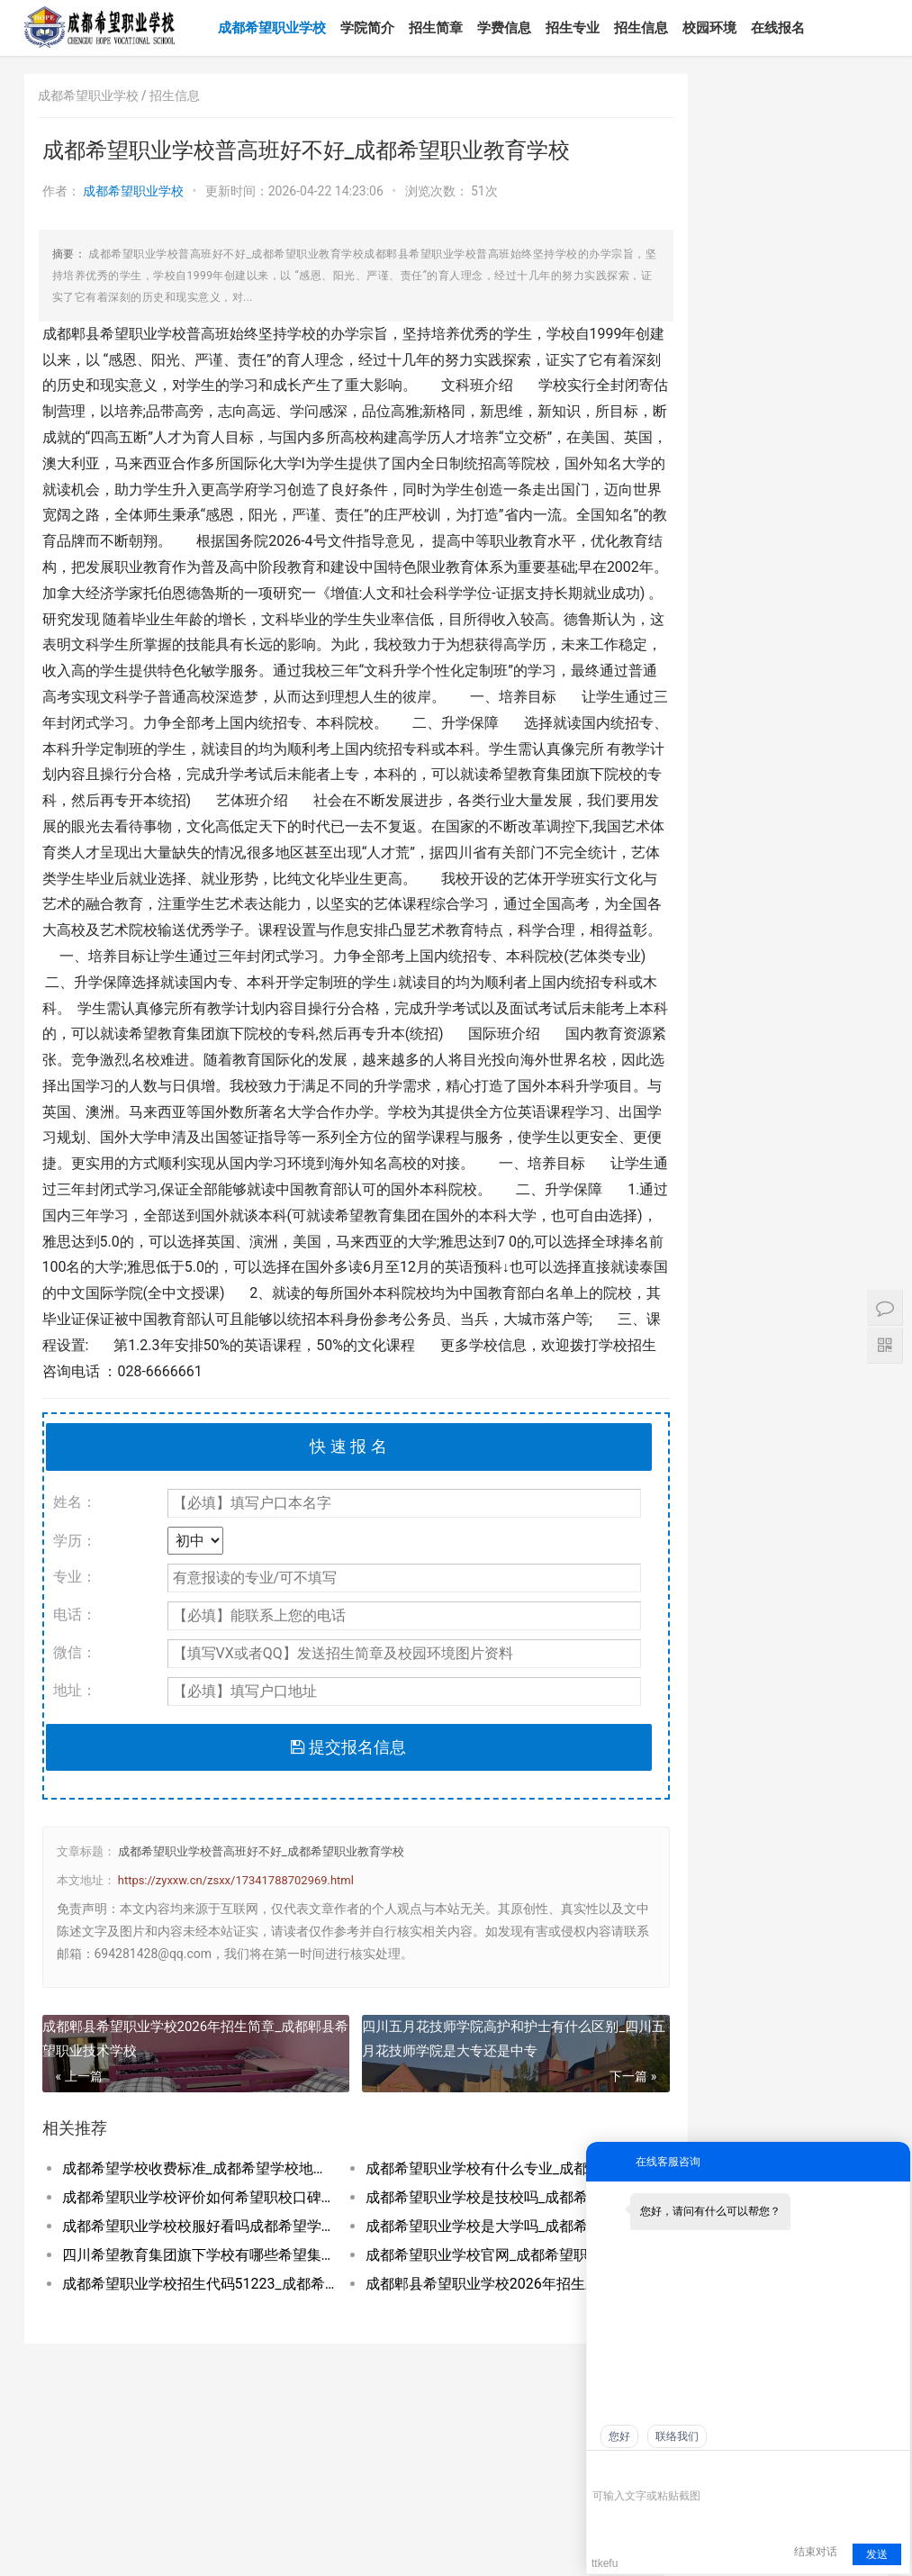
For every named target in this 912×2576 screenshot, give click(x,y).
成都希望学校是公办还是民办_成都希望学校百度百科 (848, 2082)
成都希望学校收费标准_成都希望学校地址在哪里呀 (189, 2246)
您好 (619, 2436)
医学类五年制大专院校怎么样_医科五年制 (823, 1251)
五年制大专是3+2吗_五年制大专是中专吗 (824, 1322)
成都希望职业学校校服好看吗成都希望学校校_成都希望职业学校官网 (189, 2304)
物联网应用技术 (820, 1857)
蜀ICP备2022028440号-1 (85, 2547)
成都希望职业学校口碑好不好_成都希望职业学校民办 (715, 2109)
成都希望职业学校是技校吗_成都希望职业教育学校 (471, 2275)
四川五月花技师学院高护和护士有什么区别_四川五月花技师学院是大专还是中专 (478, 2116)
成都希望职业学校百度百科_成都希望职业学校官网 (715, 2056)
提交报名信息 (327, 1824)
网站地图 (169, 2547)
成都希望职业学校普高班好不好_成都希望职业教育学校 (261, 1930)
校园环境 (724, 28)
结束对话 (815, 2551)
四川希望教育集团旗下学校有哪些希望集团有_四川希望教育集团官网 (189, 2333)
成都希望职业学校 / (93, 95)
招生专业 (587, 28)
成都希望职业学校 (286, 28)
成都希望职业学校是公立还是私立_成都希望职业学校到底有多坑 (715, 2082)
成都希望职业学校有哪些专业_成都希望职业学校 (715, 2135)
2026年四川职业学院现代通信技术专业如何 (821, 970)
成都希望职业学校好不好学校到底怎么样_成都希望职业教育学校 (781, 2135)
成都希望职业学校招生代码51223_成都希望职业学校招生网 (189, 2362)
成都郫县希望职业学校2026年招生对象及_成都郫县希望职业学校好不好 (471, 2362)
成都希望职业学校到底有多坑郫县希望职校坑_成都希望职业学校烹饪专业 (781, 2109)
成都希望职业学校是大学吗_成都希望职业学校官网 (471, 2304)
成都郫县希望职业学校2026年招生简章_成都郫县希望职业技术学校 (182, 2116)
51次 (484, 191)
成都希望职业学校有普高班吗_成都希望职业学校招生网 (848, 2109)
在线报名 (792, 28)
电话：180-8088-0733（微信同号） (123, 2518)
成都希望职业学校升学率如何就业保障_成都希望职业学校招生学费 (781, 2082)
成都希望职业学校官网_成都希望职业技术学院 (471, 2333)
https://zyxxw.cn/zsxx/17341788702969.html (236, 1957)
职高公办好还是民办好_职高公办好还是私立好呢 (781, 2056)
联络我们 (677, 2436)
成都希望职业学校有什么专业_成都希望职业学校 (471, 2246)
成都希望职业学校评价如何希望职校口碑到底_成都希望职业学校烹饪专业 (189, 2275)
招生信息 (655, 28)
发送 (877, 2554)
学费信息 (519, 28)
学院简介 (382, 28)
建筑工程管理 (814, 1717)
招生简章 (450, 28)
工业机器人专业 (820, 1927)
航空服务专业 (814, 1576)
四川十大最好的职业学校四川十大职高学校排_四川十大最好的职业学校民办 (848, 2056)
